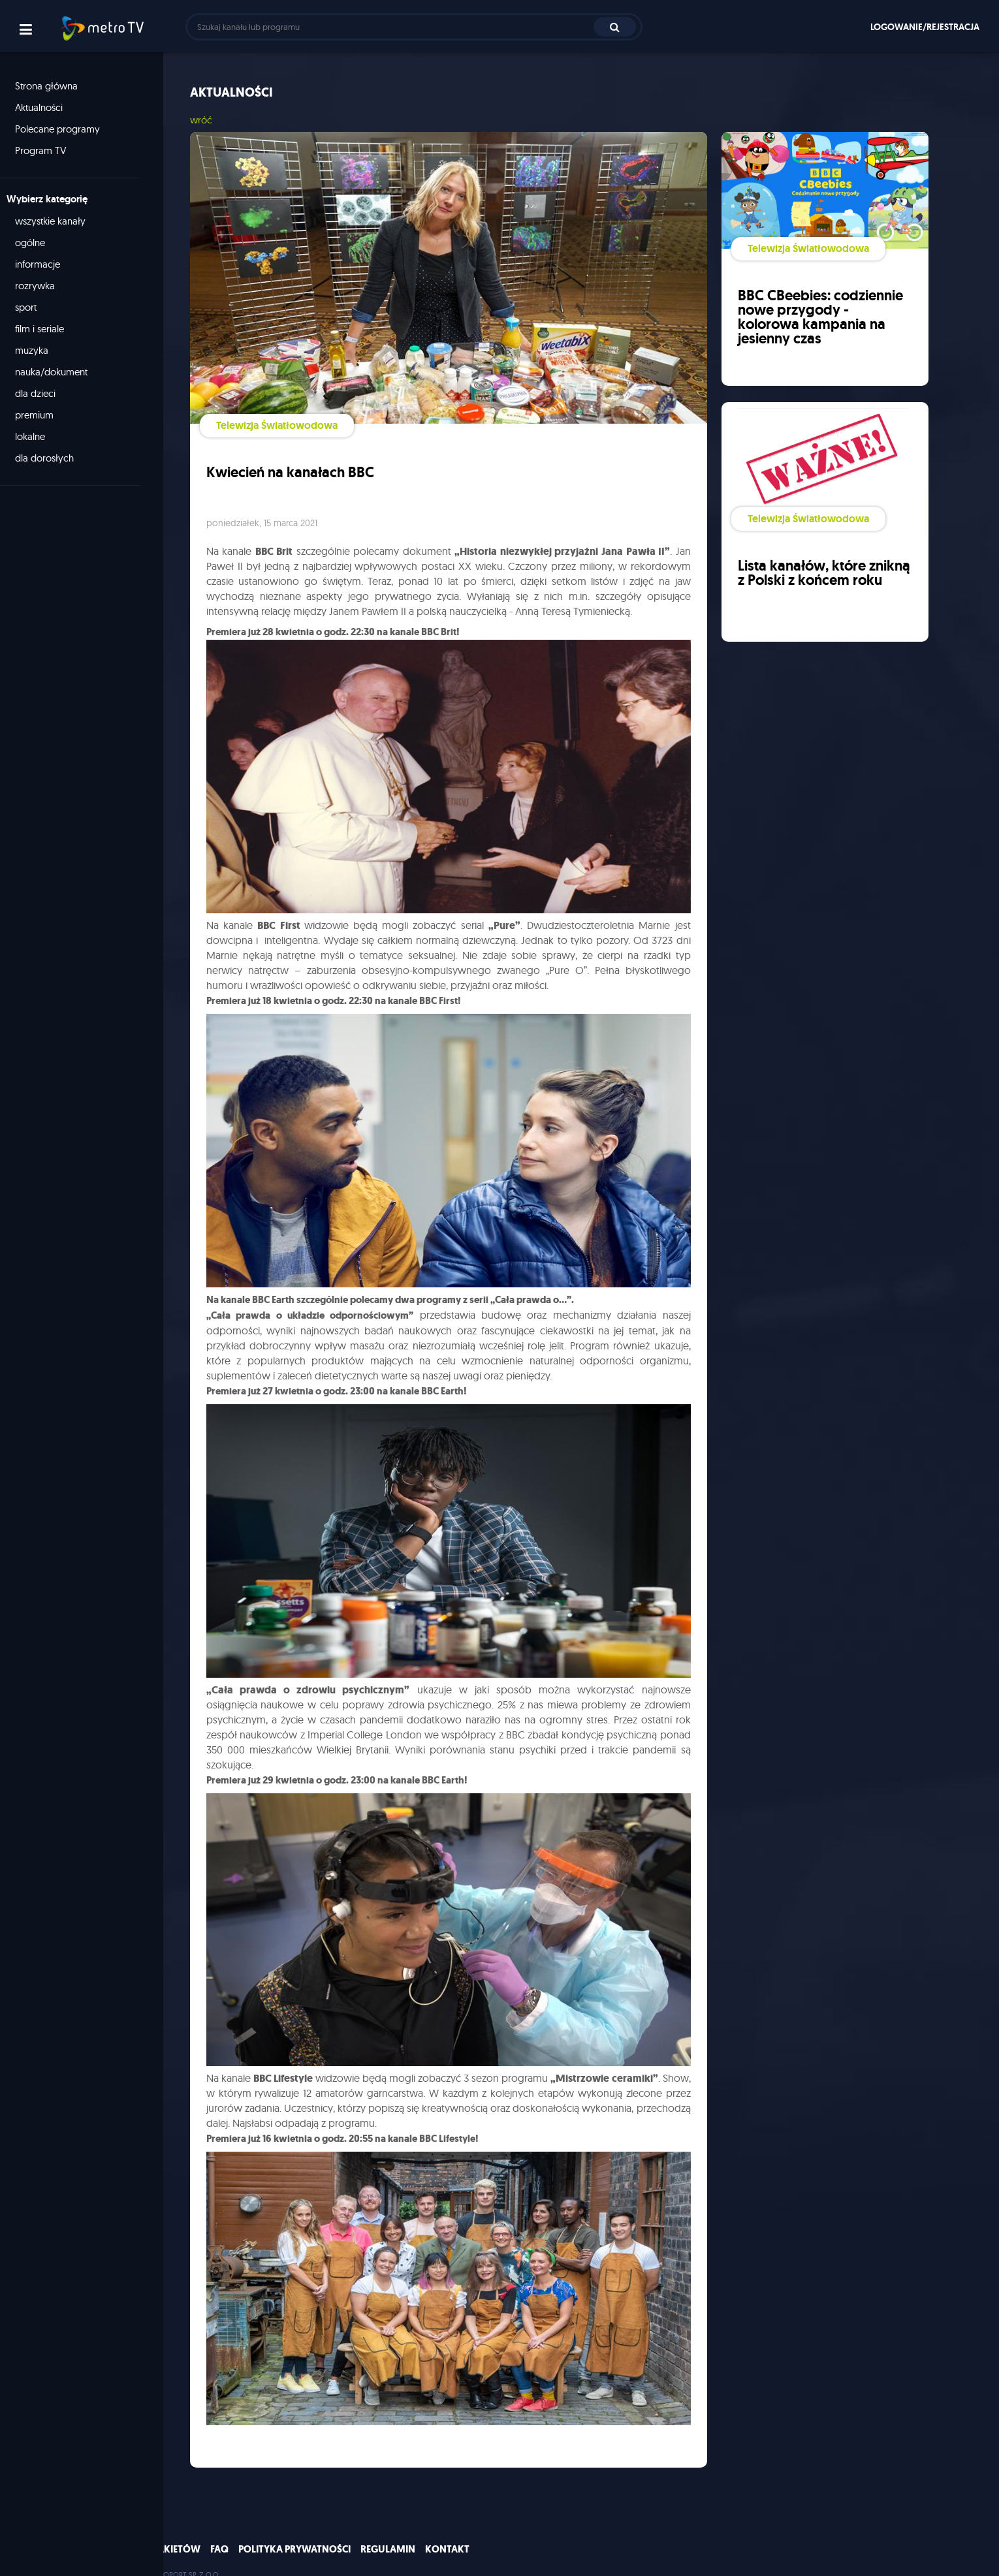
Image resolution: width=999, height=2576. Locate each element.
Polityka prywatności (294, 2532)
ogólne (37, 242)
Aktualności (45, 107)
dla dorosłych (51, 458)
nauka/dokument (58, 372)
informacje (44, 264)
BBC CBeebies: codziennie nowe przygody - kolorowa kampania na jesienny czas (821, 316)
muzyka (38, 350)
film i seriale (46, 328)
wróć (207, 120)
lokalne (37, 436)
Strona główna (53, 86)
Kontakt (447, 2532)
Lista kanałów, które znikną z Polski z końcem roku (816, 577)
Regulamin (387, 2532)
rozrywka (41, 285)
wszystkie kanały (57, 221)
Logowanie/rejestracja (924, 27)
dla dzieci (42, 393)
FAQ (219, 2532)
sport (32, 307)
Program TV (47, 150)
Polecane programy (64, 129)
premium (41, 415)
